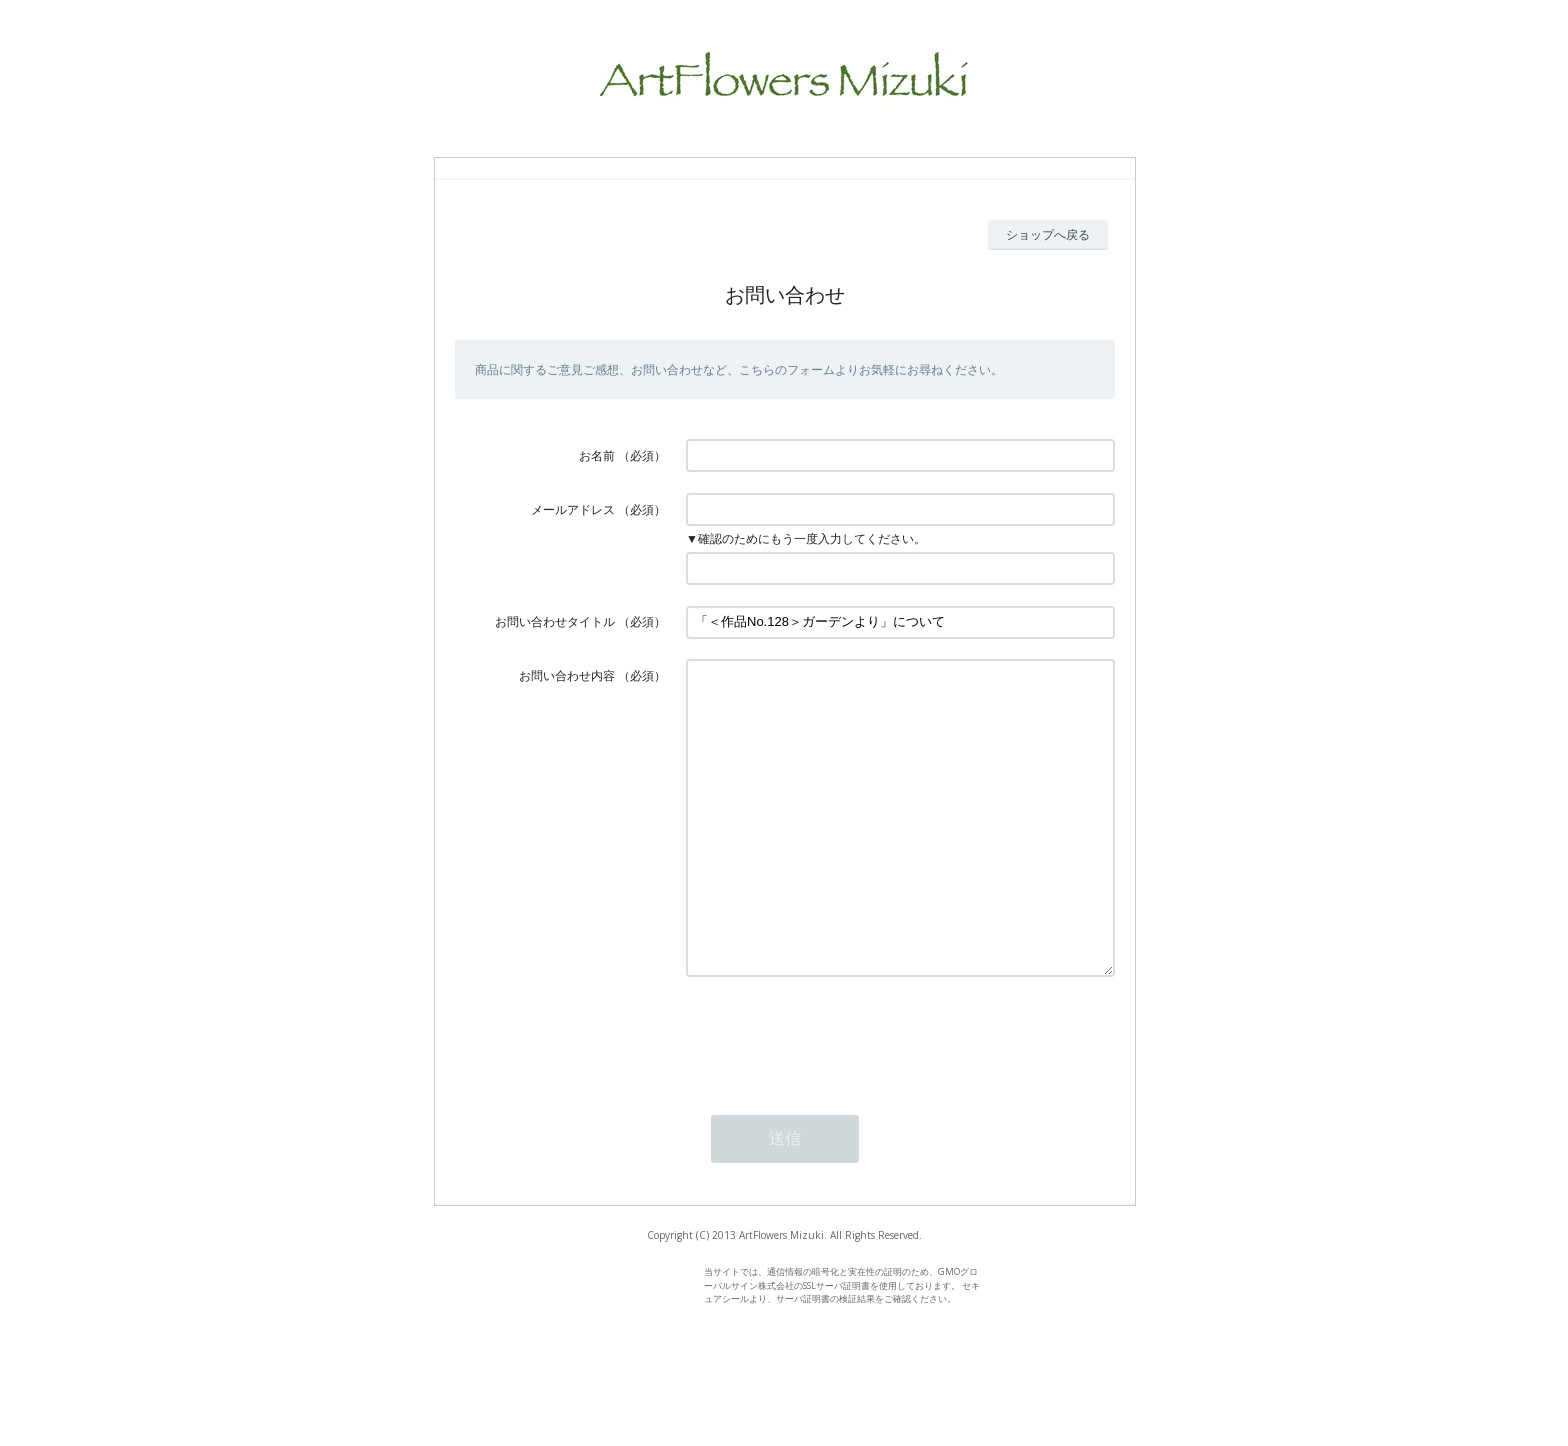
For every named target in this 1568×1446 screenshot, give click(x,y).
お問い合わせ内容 (567, 675)
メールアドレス (573, 509)
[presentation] (838, 1096)
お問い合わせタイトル (555, 621)
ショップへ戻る (1048, 234)
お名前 (597, 455)
